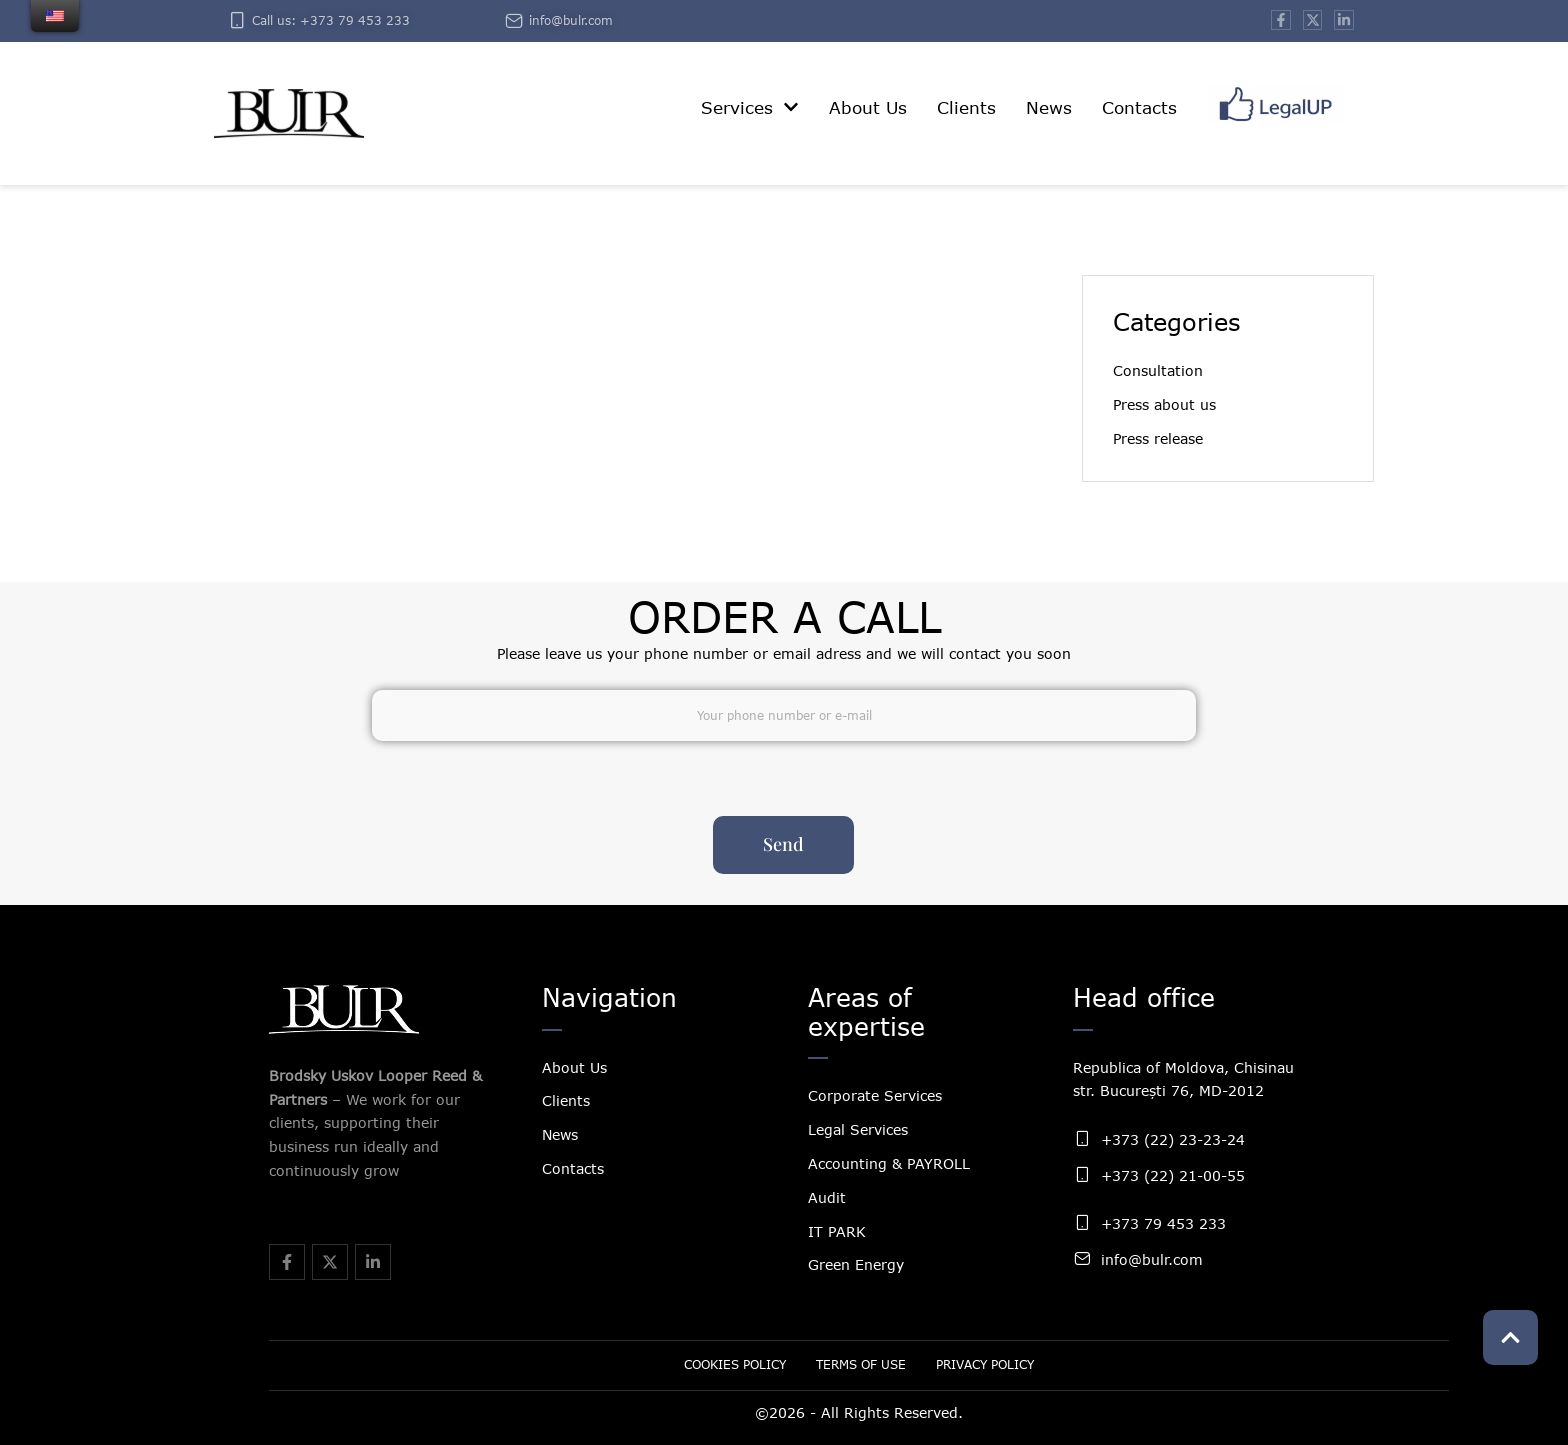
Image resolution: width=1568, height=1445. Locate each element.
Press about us (1164, 404)
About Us (574, 1067)
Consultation (1158, 370)
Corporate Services (875, 1095)
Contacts (573, 1168)
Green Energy (856, 1264)
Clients (566, 1100)
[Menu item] (750, 108)
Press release (1158, 438)
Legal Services (858, 1129)
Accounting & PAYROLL (889, 1163)
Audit (827, 1197)
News (560, 1134)
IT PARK (837, 1231)
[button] (791, 107)
